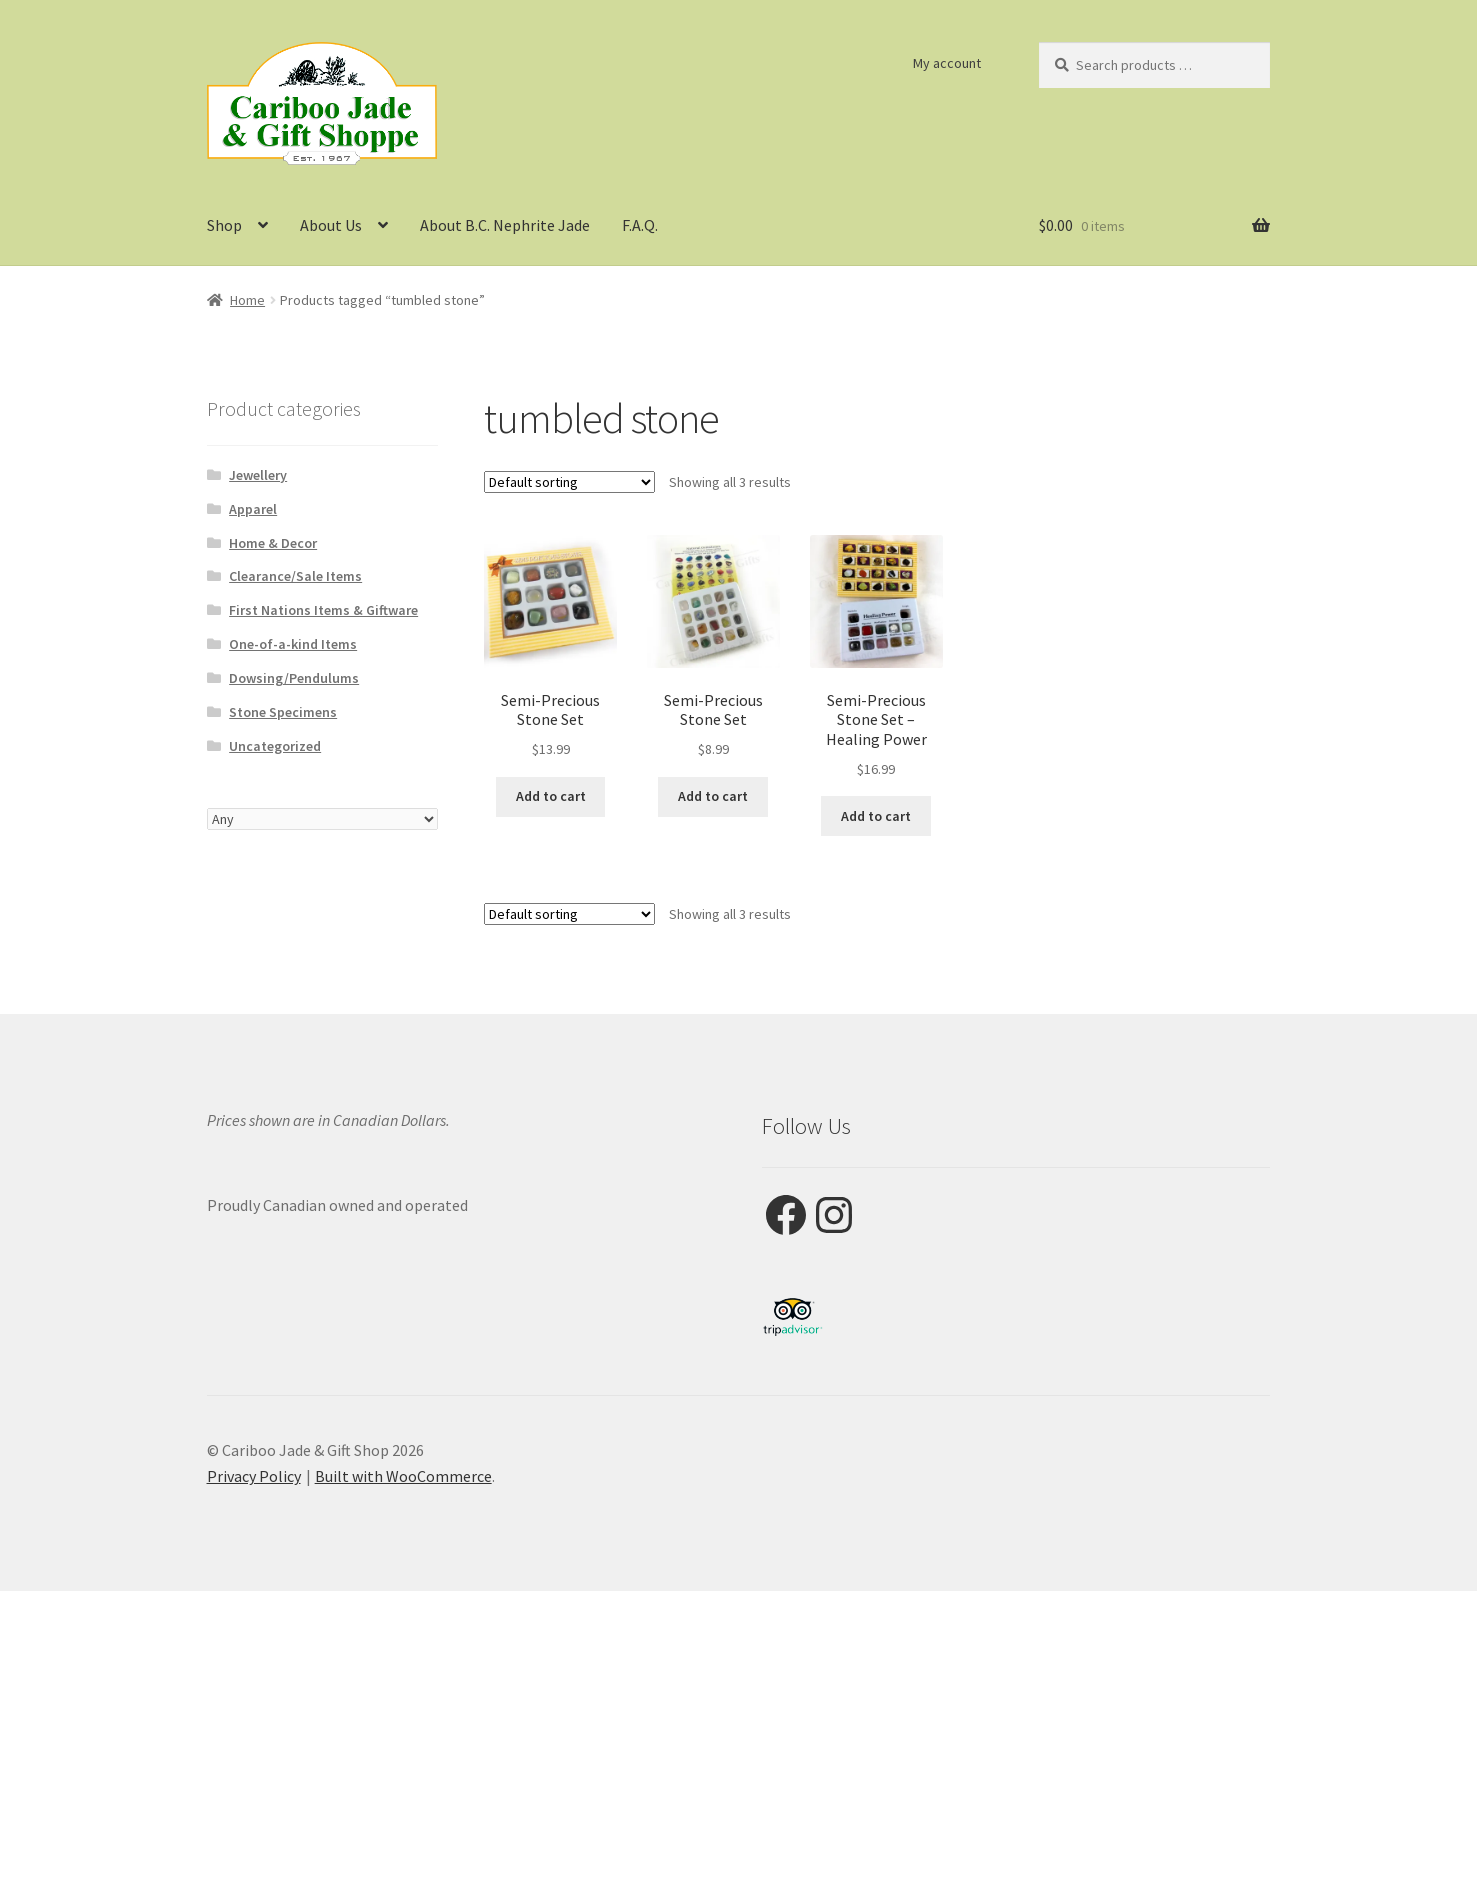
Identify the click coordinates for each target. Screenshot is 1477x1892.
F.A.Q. (640, 225)
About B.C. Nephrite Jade (505, 225)
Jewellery (258, 475)
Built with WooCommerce (403, 1476)
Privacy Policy (254, 1476)
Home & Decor (273, 543)
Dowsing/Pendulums (294, 678)
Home (247, 300)
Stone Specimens (283, 712)
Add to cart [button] (551, 796)
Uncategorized (275, 746)
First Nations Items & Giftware (323, 610)
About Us (331, 225)
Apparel (253, 509)
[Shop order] (569, 482)
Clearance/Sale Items (295, 576)
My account (947, 63)
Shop (224, 225)
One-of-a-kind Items (293, 644)
